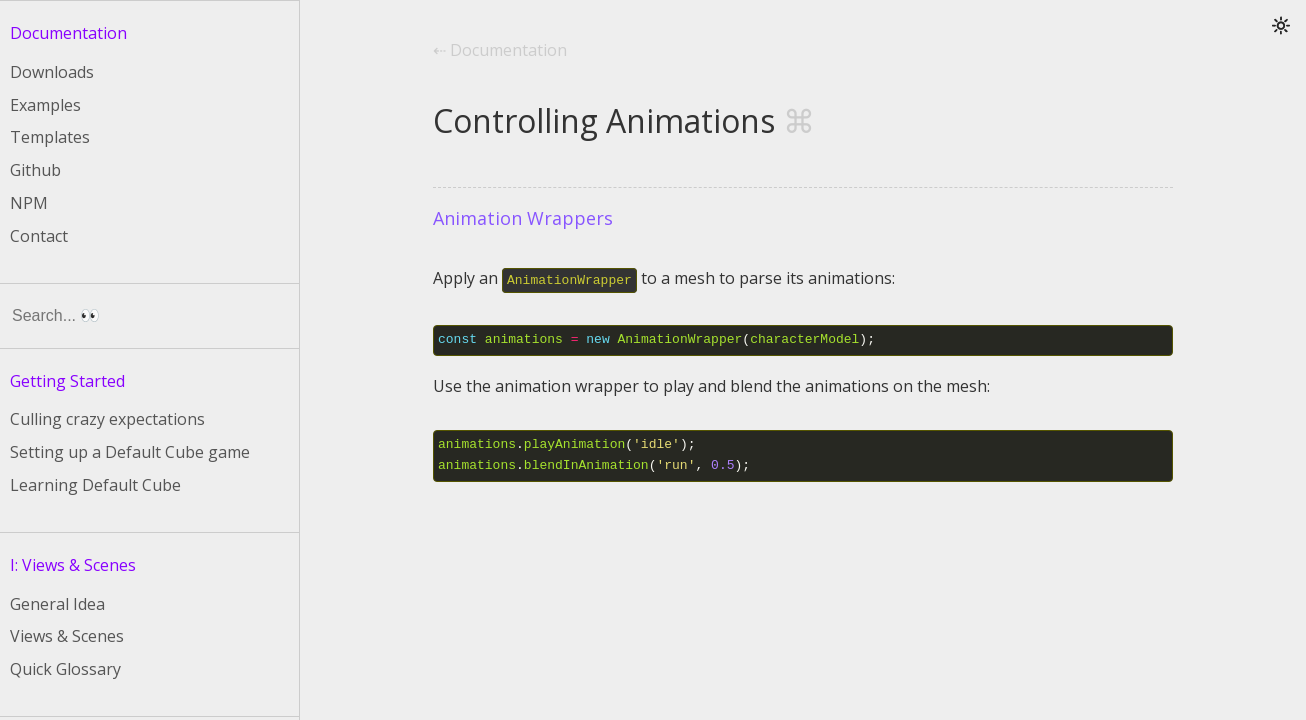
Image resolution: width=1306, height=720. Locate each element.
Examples (45, 105)
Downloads (52, 72)
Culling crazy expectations (107, 419)
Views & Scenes (67, 636)
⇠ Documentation (500, 50)
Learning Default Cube (95, 485)
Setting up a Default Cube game (130, 452)
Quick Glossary (65, 669)
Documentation (68, 33)
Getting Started (67, 381)
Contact (39, 236)
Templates (50, 137)
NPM (29, 203)
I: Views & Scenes (73, 565)
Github (35, 170)
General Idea (57, 604)
